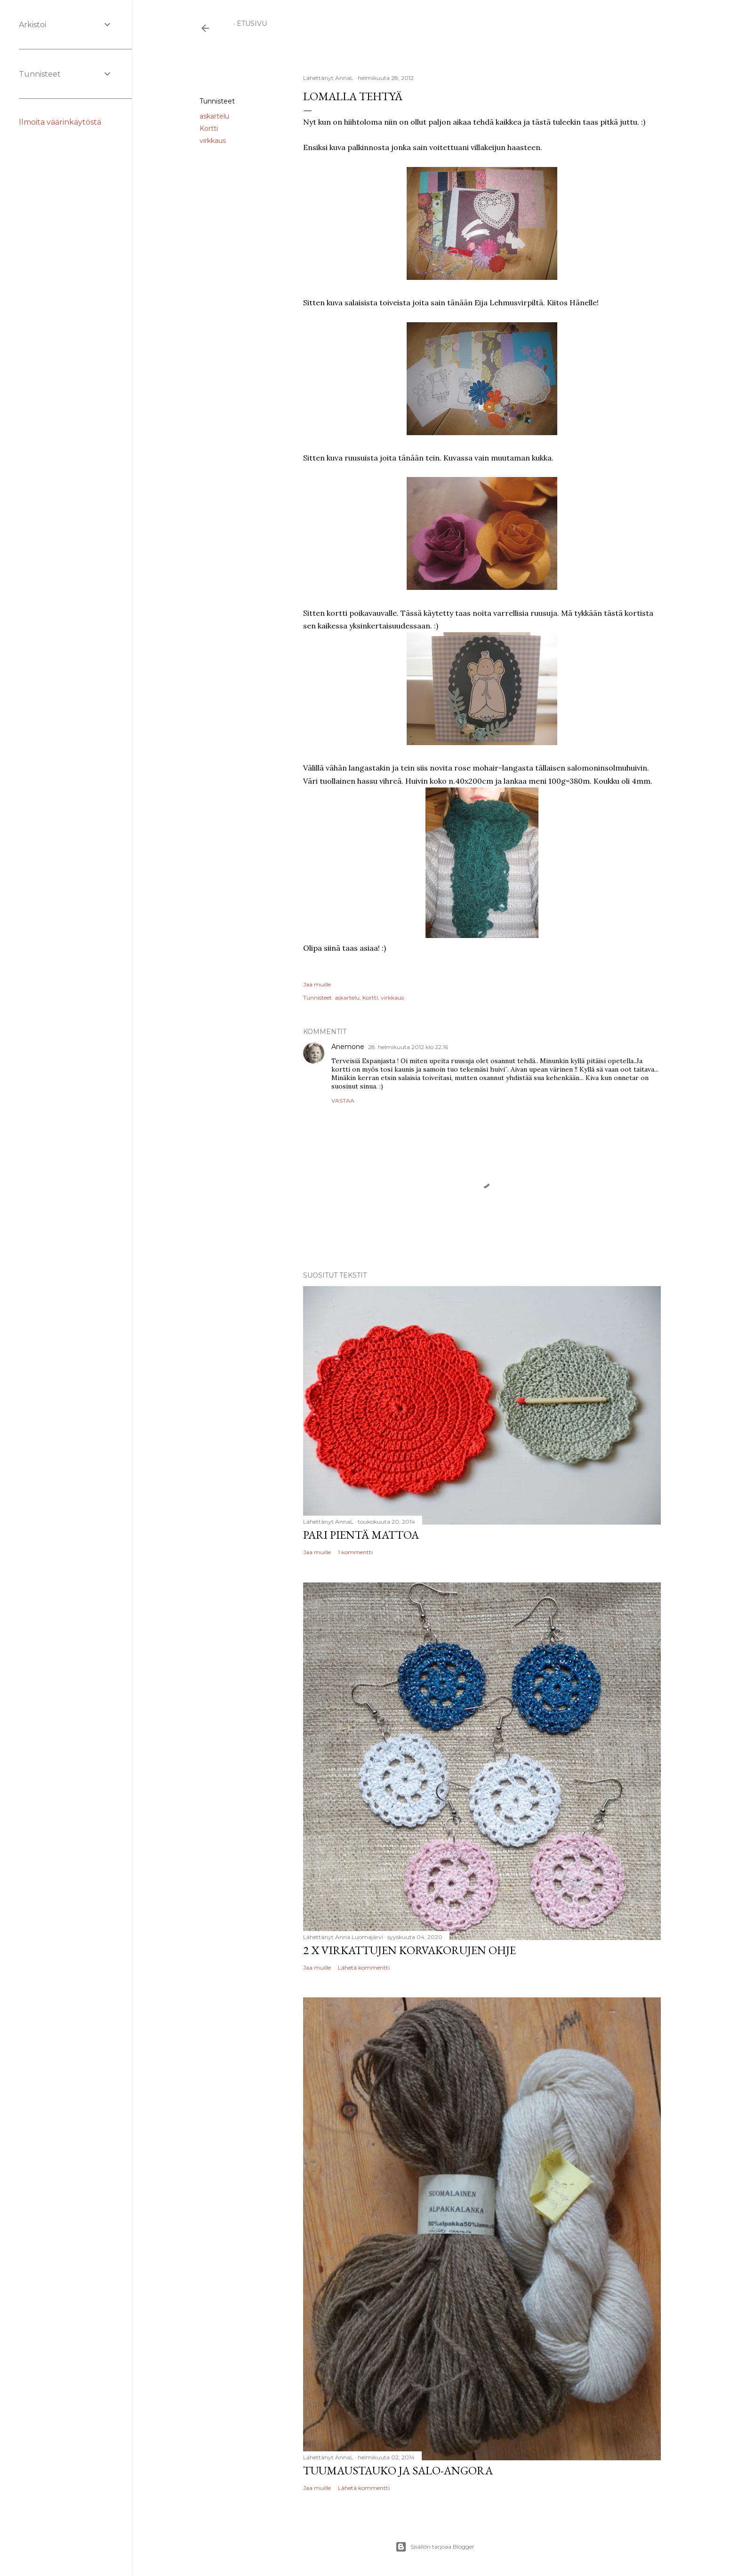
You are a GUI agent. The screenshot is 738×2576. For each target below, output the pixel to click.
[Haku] (660, 28)
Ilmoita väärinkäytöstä (60, 122)
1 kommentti (355, 1552)
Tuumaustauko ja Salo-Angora (398, 2470)
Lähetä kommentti (364, 1967)
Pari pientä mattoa (361, 1534)
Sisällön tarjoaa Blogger (434, 2546)
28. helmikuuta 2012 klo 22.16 (408, 1046)
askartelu (214, 116)
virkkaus (213, 140)
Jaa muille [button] (216, 78)
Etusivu (252, 23)
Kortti (209, 128)
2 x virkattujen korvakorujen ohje (409, 1950)
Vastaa (342, 1100)
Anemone (347, 1046)
